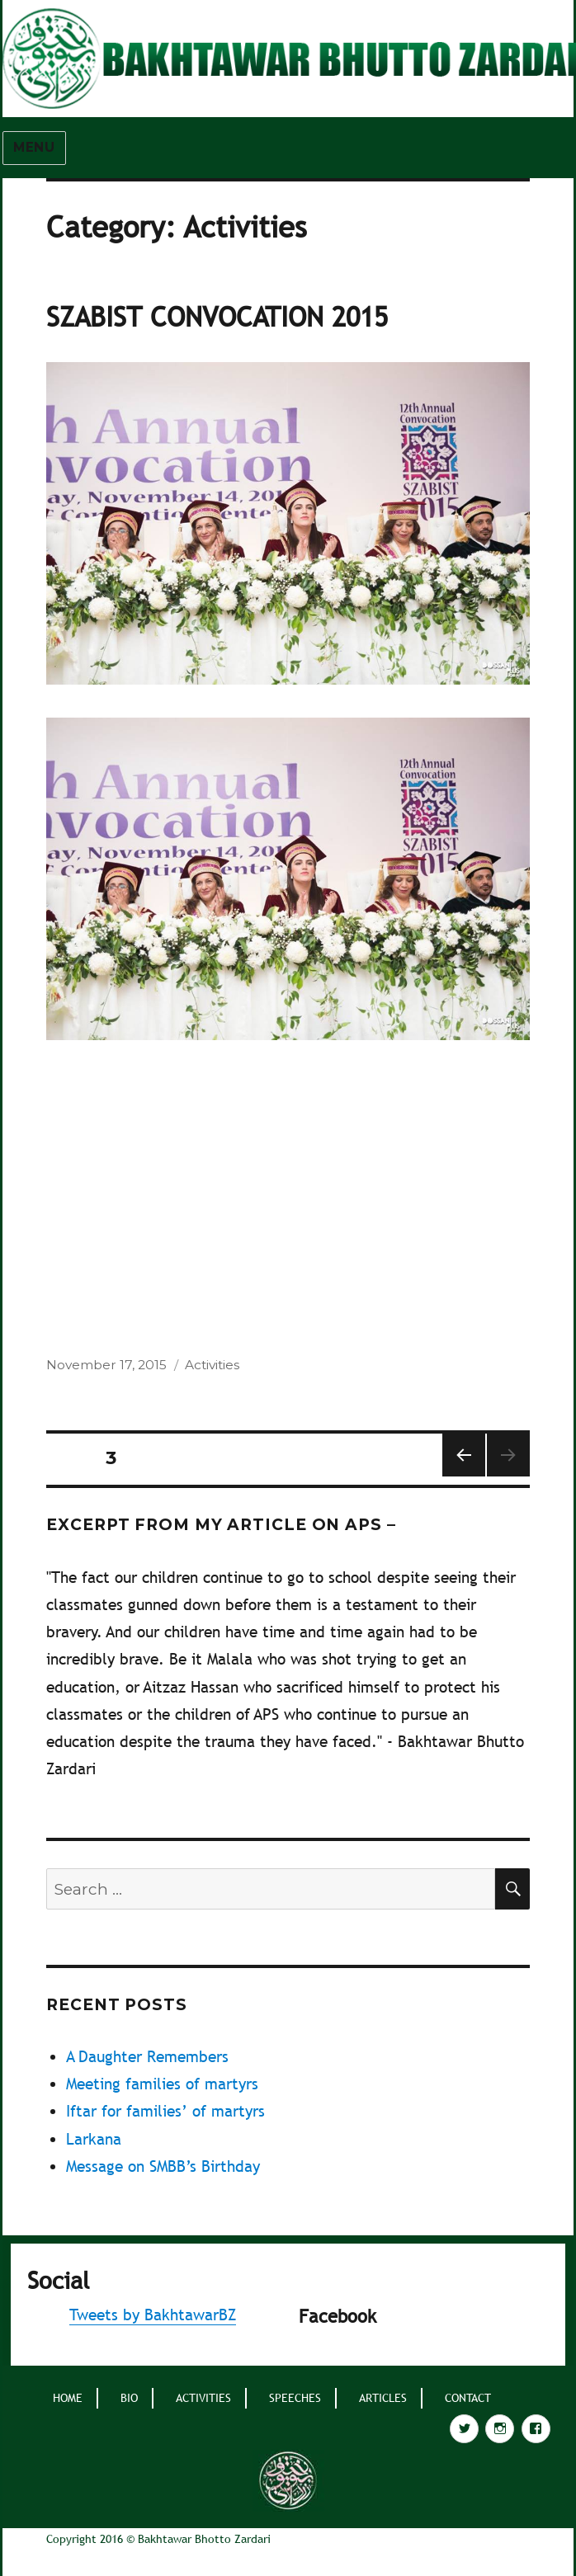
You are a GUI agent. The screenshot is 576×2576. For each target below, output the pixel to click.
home (68, 2397)
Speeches (295, 2397)
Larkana (93, 2139)
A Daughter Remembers (147, 2056)
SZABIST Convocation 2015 (217, 316)
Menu (34, 147)
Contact (468, 2397)
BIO (129, 2397)
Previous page (462, 1475)
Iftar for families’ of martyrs (165, 2111)
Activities (212, 1365)
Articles (383, 2397)
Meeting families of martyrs (162, 2083)
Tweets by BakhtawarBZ (152, 2314)
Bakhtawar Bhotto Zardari (204, 2538)
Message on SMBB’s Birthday (163, 2166)
